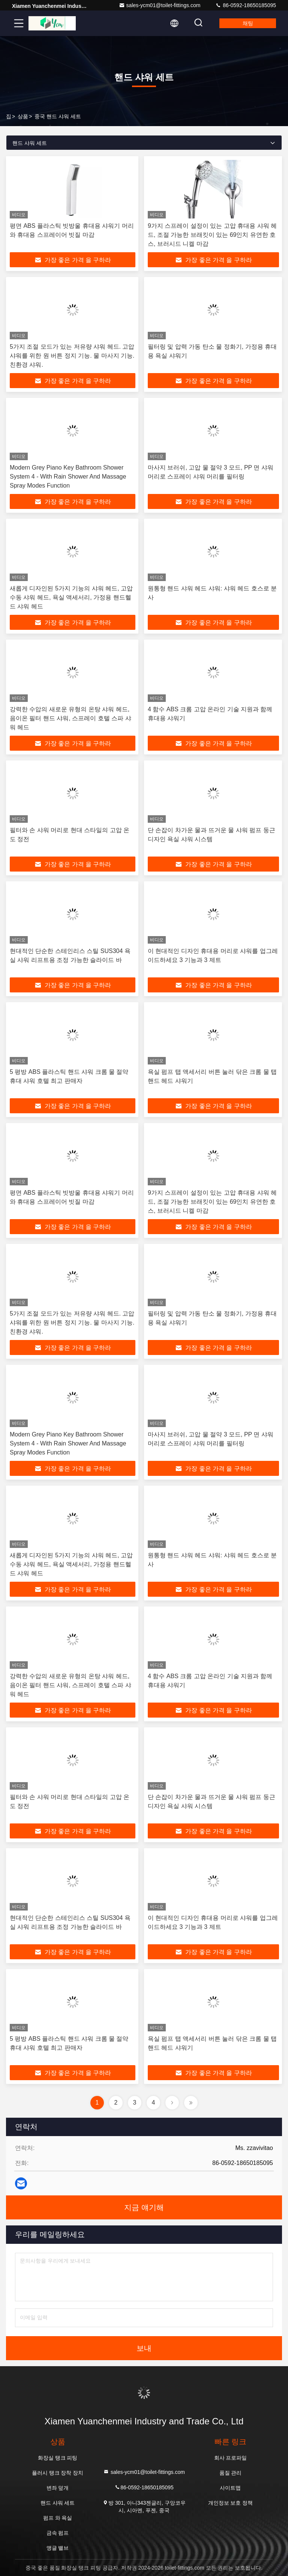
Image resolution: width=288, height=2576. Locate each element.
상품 (23, 116)
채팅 (248, 23)
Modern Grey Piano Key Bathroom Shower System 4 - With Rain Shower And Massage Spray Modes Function (68, 476)
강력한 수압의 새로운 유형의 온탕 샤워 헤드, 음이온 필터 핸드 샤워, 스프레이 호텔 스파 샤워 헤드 (70, 718)
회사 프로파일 (230, 2458)
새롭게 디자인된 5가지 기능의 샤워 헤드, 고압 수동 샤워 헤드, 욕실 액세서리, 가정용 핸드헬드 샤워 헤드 (71, 597)
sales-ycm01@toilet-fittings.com (160, 5)
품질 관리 (230, 2473)
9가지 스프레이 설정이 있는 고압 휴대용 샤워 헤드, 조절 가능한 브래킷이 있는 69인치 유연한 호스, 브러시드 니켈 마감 (212, 235)
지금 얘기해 (144, 2207)
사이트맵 (230, 2488)
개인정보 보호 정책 (230, 2503)
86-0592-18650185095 (245, 5)
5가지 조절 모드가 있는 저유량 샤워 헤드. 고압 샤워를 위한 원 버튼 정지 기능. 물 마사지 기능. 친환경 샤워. (72, 355)
